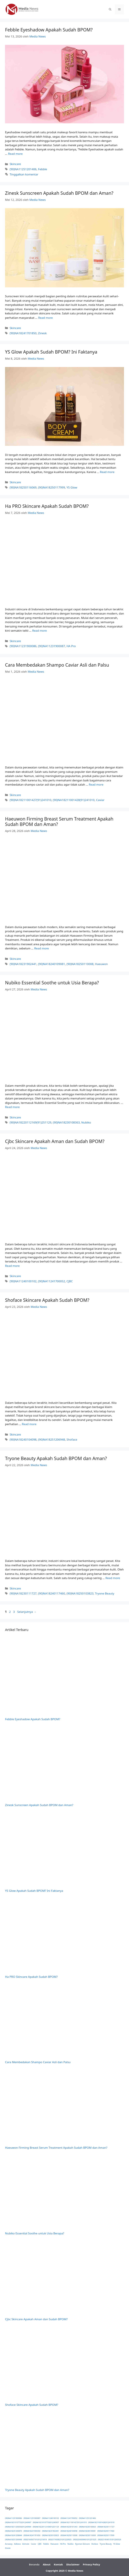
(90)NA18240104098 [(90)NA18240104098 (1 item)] (68, 2531)
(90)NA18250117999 (51, 487)
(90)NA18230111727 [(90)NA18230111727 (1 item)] (105, 2527)
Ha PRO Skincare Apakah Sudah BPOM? (47, 506)
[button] (110, 9)
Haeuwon (101, 964)
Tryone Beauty (104, 1593)
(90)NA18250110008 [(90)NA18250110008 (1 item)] (68, 2535)
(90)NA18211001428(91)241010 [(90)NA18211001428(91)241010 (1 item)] (101, 2522)
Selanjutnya (26, 1612)
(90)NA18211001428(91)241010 (74, 800)
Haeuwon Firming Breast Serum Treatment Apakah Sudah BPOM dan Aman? (59, 821)
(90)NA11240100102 (23, 1281)
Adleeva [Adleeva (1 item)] (17, 2544)
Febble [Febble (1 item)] (46, 2544)
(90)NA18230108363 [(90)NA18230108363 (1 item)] (87, 2527)
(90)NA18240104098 (23, 1439)
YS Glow (72, 487)
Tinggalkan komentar (24, 174)
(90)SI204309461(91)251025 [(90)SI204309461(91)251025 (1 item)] (84, 2539)
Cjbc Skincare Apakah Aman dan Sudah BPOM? (54, 1141)
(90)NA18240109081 (51, 964)
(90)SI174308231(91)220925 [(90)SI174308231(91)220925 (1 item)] (59, 2539)
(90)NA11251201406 (23, 169)
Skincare (15, 164)
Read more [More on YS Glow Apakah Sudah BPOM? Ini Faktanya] (107, 472)
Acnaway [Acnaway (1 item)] (8, 2544)
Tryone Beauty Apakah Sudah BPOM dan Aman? (56, 1458)
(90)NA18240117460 (51, 1593)
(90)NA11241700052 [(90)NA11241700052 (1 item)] (68, 2518)
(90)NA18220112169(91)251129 (30, 1122)
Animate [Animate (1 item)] (25, 2544)
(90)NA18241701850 (23, 333)
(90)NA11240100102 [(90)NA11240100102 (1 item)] (50, 2518)
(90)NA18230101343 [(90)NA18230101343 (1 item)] (68, 2527)
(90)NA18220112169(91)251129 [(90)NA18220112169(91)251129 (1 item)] (46, 2527)
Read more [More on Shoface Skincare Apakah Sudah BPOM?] (29, 1424)
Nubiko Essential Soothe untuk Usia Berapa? (52, 982)
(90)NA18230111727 (23, 1593)
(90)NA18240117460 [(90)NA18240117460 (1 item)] (105, 2531)
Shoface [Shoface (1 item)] (94, 2544)
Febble (42, 169)
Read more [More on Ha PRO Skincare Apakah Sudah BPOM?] (39, 630)
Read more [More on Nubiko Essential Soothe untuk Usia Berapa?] (12, 1107)
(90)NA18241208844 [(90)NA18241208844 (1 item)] (13, 2535)
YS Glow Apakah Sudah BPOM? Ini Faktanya (51, 352)
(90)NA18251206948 (51, 1439)
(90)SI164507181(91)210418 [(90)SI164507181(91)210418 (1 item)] (35, 2539)
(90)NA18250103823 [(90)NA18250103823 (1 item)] (50, 2535)
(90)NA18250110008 (80, 964)
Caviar (100, 800)
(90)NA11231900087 (51, 646)
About (47, 2564)
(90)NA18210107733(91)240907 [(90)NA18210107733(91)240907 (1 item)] (46, 2522)
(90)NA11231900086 (23, 646)
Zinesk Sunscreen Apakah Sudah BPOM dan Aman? (59, 193)
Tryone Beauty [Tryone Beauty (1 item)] (106, 2544)
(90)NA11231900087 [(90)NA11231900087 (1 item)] (32, 2518)
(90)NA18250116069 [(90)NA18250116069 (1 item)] (87, 2535)
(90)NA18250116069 (23, 487)
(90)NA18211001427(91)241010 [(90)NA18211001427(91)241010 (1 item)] (73, 2522)
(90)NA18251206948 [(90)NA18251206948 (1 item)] (13, 2539)
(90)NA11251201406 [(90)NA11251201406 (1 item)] (87, 2518)
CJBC (70, 1281)
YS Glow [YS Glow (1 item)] (116, 2544)
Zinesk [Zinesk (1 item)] (7, 2548)
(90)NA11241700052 (51, 1281)
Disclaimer (72, 2564)
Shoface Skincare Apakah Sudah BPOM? (47, 1300)
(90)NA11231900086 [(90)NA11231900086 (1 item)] (13, 2518)
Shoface (72, 1439)
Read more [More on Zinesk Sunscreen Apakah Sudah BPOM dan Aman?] (45, 318)
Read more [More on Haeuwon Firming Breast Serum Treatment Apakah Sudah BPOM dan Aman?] (41, 948)
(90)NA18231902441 (23, 964)
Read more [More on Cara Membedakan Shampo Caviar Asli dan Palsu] (96, 784)
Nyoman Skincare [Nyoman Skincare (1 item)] (82, 2544)
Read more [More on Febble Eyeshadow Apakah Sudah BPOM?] (15, 154)
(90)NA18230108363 (66, 1122)
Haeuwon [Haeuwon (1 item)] (54, 2544)
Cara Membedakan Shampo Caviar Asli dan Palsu (57, 665)
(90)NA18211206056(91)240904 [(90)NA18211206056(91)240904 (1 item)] (18, 2527)
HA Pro (71, 646)
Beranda (34, 2564)
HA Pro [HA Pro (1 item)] (63, 2544)
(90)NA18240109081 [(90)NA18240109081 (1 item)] (87, 2531)
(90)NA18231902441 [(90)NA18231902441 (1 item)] (50, 2531)
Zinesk (42, 333)
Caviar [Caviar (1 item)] (33, 2544)
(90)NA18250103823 (80, 1593)
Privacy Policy (91, 2564)
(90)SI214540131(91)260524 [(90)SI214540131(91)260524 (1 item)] (109, 2539)
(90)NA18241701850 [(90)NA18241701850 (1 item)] (32, 2535)
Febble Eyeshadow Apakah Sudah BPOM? (49, 30)
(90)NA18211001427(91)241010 (30, 800)
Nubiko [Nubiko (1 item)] (70, 2544)
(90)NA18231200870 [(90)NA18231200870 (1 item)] (13, 2531)
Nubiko (86, 1122)
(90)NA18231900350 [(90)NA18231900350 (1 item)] (32, 2531)
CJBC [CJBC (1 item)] (40, 2544)
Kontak (58, 2564)
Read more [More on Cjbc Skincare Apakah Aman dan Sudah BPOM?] (12, 1266)
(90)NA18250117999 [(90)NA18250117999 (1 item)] (105, 2535)
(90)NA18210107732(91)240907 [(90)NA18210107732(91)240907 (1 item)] (18, 2522)
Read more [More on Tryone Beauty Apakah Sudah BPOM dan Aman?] (112, 1578)
